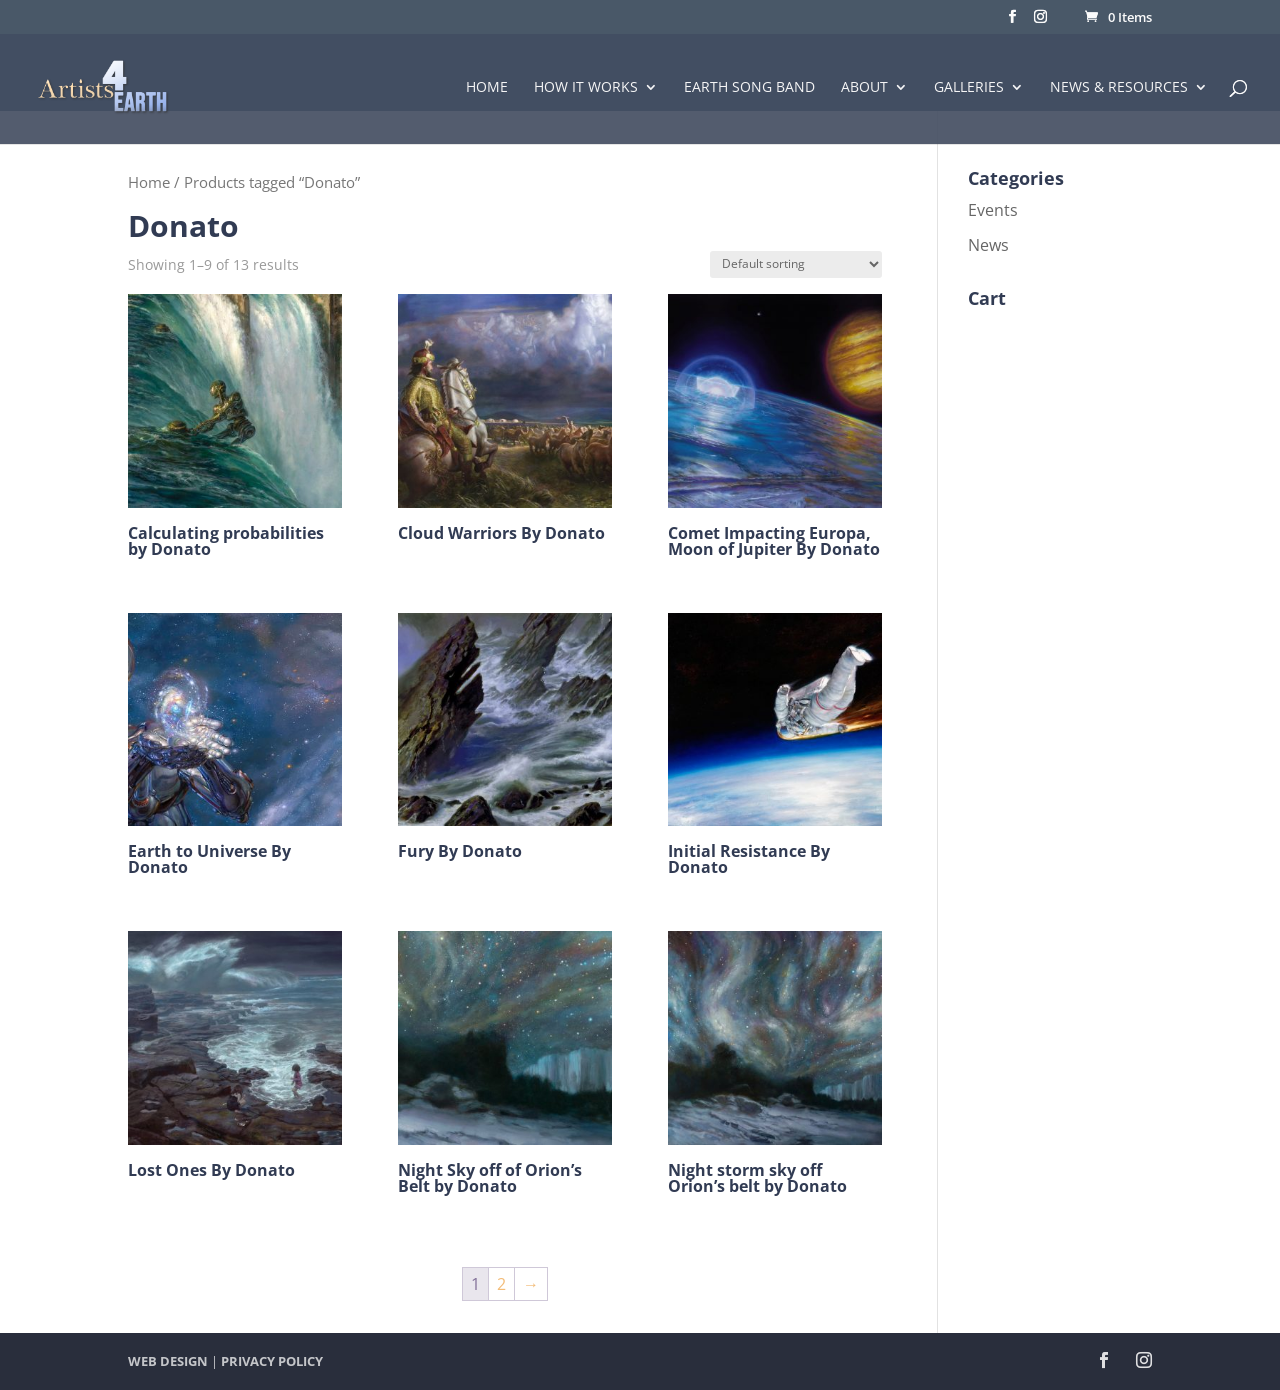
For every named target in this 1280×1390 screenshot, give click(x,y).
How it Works (586, 88)
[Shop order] (796, 264)
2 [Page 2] (501, 1284)
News (988, 245)
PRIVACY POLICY (272, 1361)
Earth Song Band (749, 88)
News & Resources (1119, 88)
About (864, 88)
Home (487, 88)
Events (993, 210)
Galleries (969, 88)
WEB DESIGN (168, 1361)
